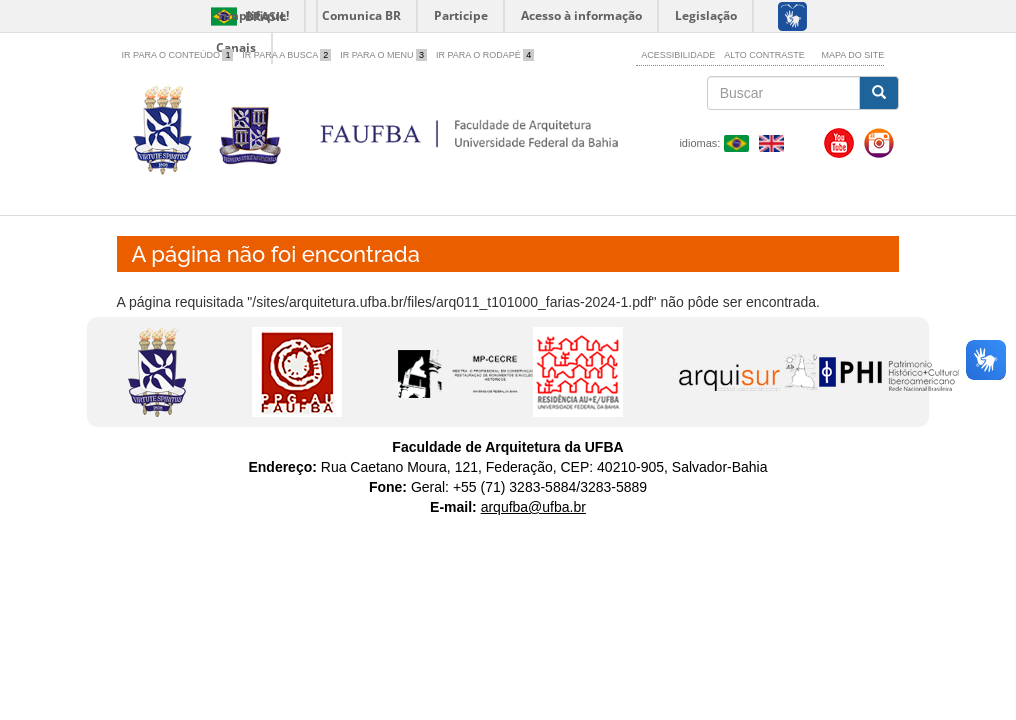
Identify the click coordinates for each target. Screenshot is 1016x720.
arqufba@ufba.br (533, 507)
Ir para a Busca (286, 55)
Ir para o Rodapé (485, 55)
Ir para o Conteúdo (178, 55)
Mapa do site (853, 55)
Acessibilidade (678, 55)
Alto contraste (764, 55)
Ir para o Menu (383, 55)
